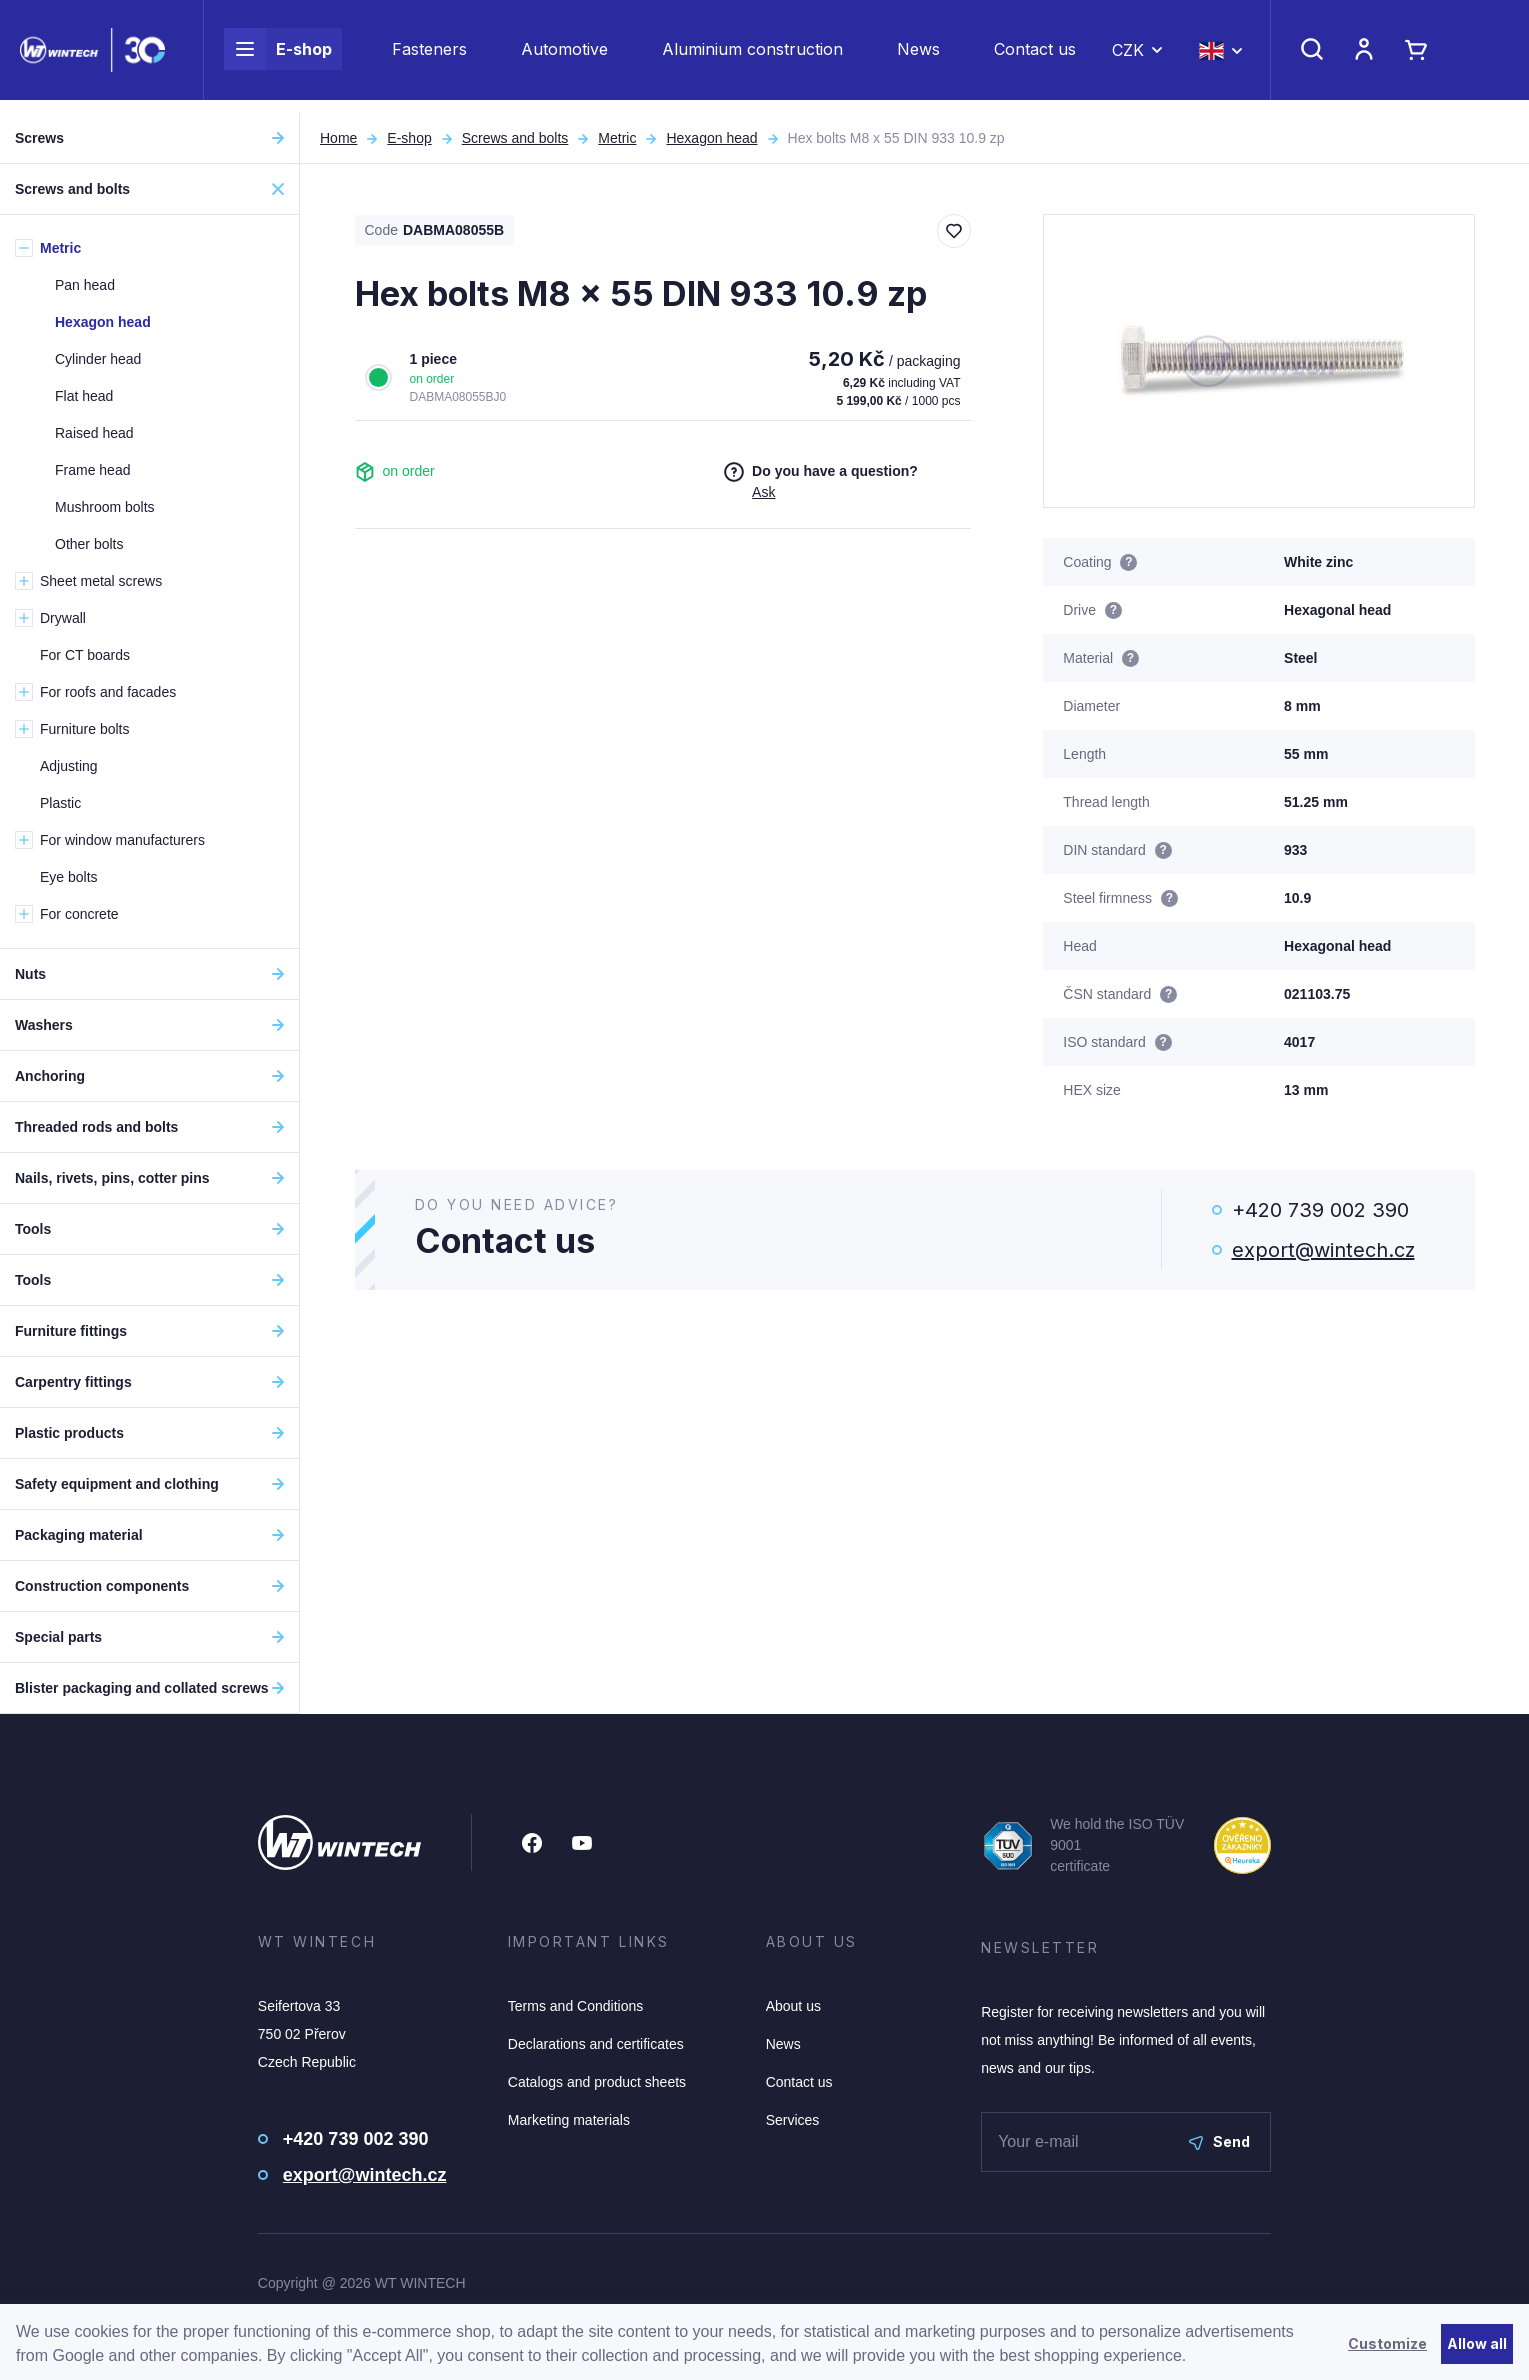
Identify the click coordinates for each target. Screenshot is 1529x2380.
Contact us (1035, 56)
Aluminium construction (752, 56)
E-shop (278, 56)
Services (793, 2120)
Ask (763, 492)
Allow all (1477, 2343)
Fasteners (429, 56)
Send (1219, 2141)
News (918, 56)
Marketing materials (569, 2120)
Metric (617, 138)
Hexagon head (711, 138)
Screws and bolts (515, 138)
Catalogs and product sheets (597, 2082)
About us (793, 2006)
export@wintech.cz (1323, 1250)
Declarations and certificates (596, 2044)
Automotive (564, 56)
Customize (1387, 2343)
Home (338, 138)
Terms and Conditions (575, 2006)
